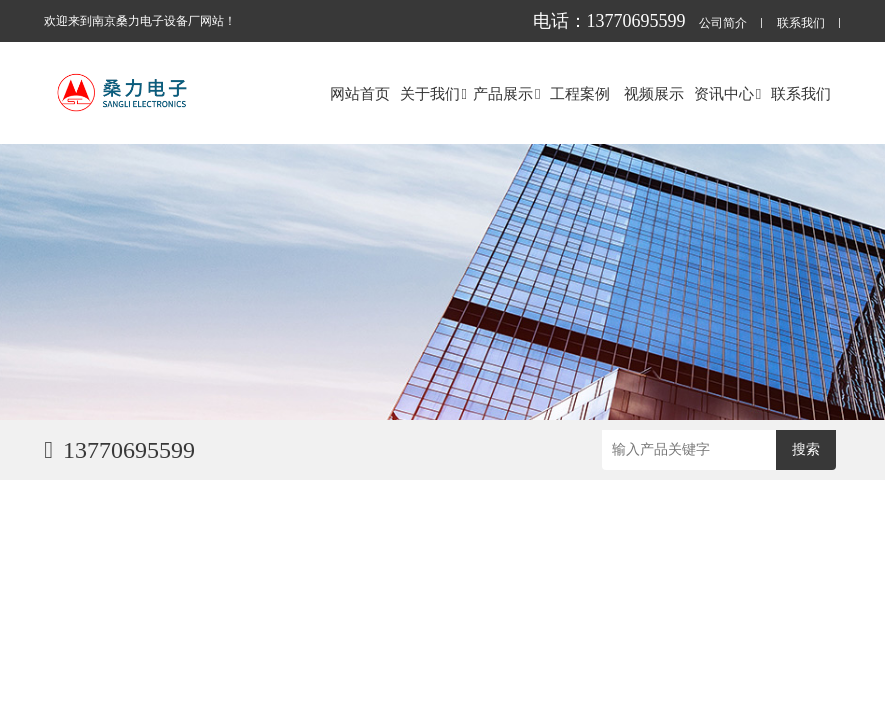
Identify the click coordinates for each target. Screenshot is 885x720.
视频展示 (654, 93)
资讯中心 (727, 93)
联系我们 (801, 23)
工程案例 (580, 93)
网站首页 (360, 93)
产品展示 (506, 93)
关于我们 (433, 93)
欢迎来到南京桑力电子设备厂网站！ (140, 21)
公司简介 (723, 23)
